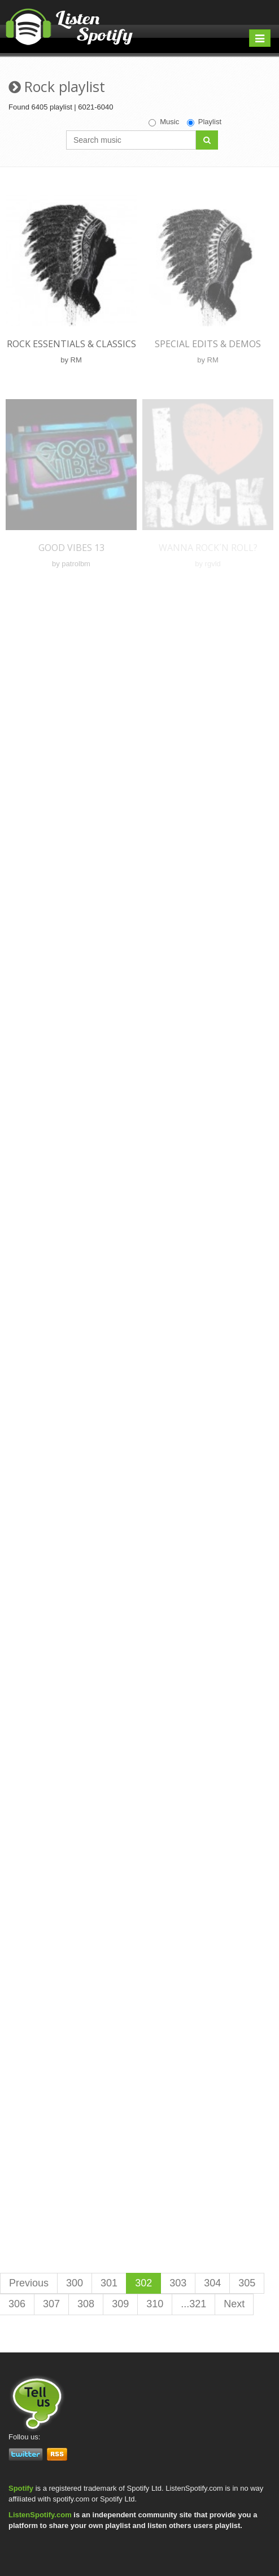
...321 (193, 2304)
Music (164, 121)
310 (154, 2304)
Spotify (20, 2488)
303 (177, 2283)
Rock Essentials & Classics (71, 344)
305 (246, 2283)
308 (85, 2304)
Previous (29, 2283)
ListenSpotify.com (40, 2515)
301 (109, 2283)
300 (74, 2283)
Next (234, 2304)
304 (212, 2283)
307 (51, 2304)
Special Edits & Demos (208, 344)
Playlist (204, 121)
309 (120, 2304)
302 (143, 2283)
